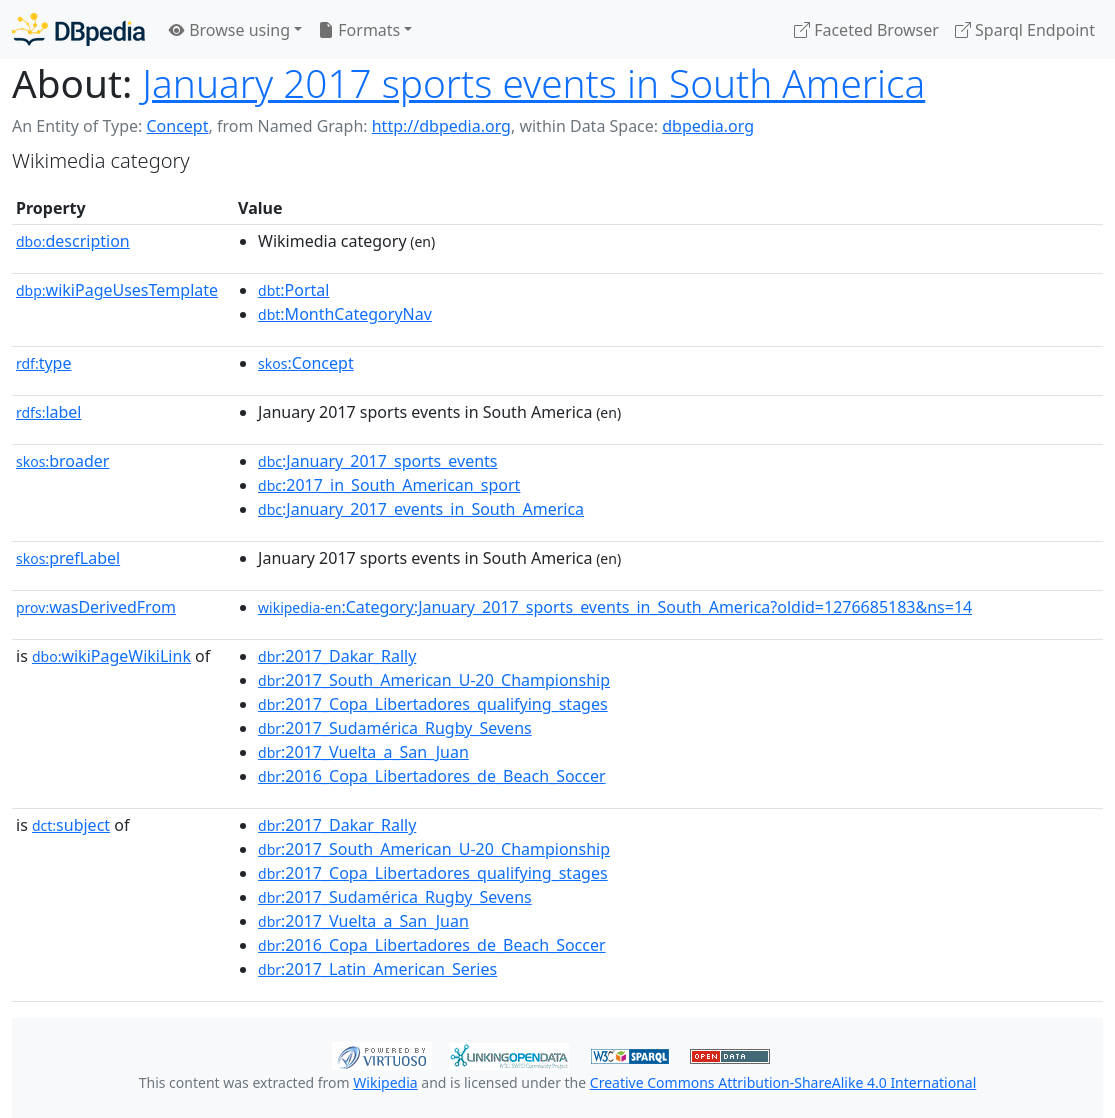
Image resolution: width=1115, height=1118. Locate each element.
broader (62, 461)
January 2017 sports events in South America (533, 83)
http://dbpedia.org (441, 126)
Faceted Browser (866, 30)
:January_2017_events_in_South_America (421, 509)
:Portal (293, 290)
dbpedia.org (708, 126)
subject (71, 825)
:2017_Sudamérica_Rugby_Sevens (395, 728)
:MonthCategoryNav (345, 314)
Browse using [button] (229, 30)
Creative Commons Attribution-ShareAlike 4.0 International (783, 1082)
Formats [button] (359, 30)
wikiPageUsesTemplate (117, 290)
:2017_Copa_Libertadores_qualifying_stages (433, 704)
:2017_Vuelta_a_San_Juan (363, 752)
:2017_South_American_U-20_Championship (434, 680)
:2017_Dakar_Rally (337, 656)
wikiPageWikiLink (111, 656)
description (73, 241)
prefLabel (68, 558)
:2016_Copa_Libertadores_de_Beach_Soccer (432, 776)
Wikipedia (385, 1082)
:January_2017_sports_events (377, 461)
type (44, 363)
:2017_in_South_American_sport (389, 485)
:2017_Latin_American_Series (377, 969)
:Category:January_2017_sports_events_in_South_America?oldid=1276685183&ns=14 (615, 607)
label (49, 412)
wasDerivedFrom (96, 607)
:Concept (306, 363)
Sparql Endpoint (1025, 30)
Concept (177, 126)
